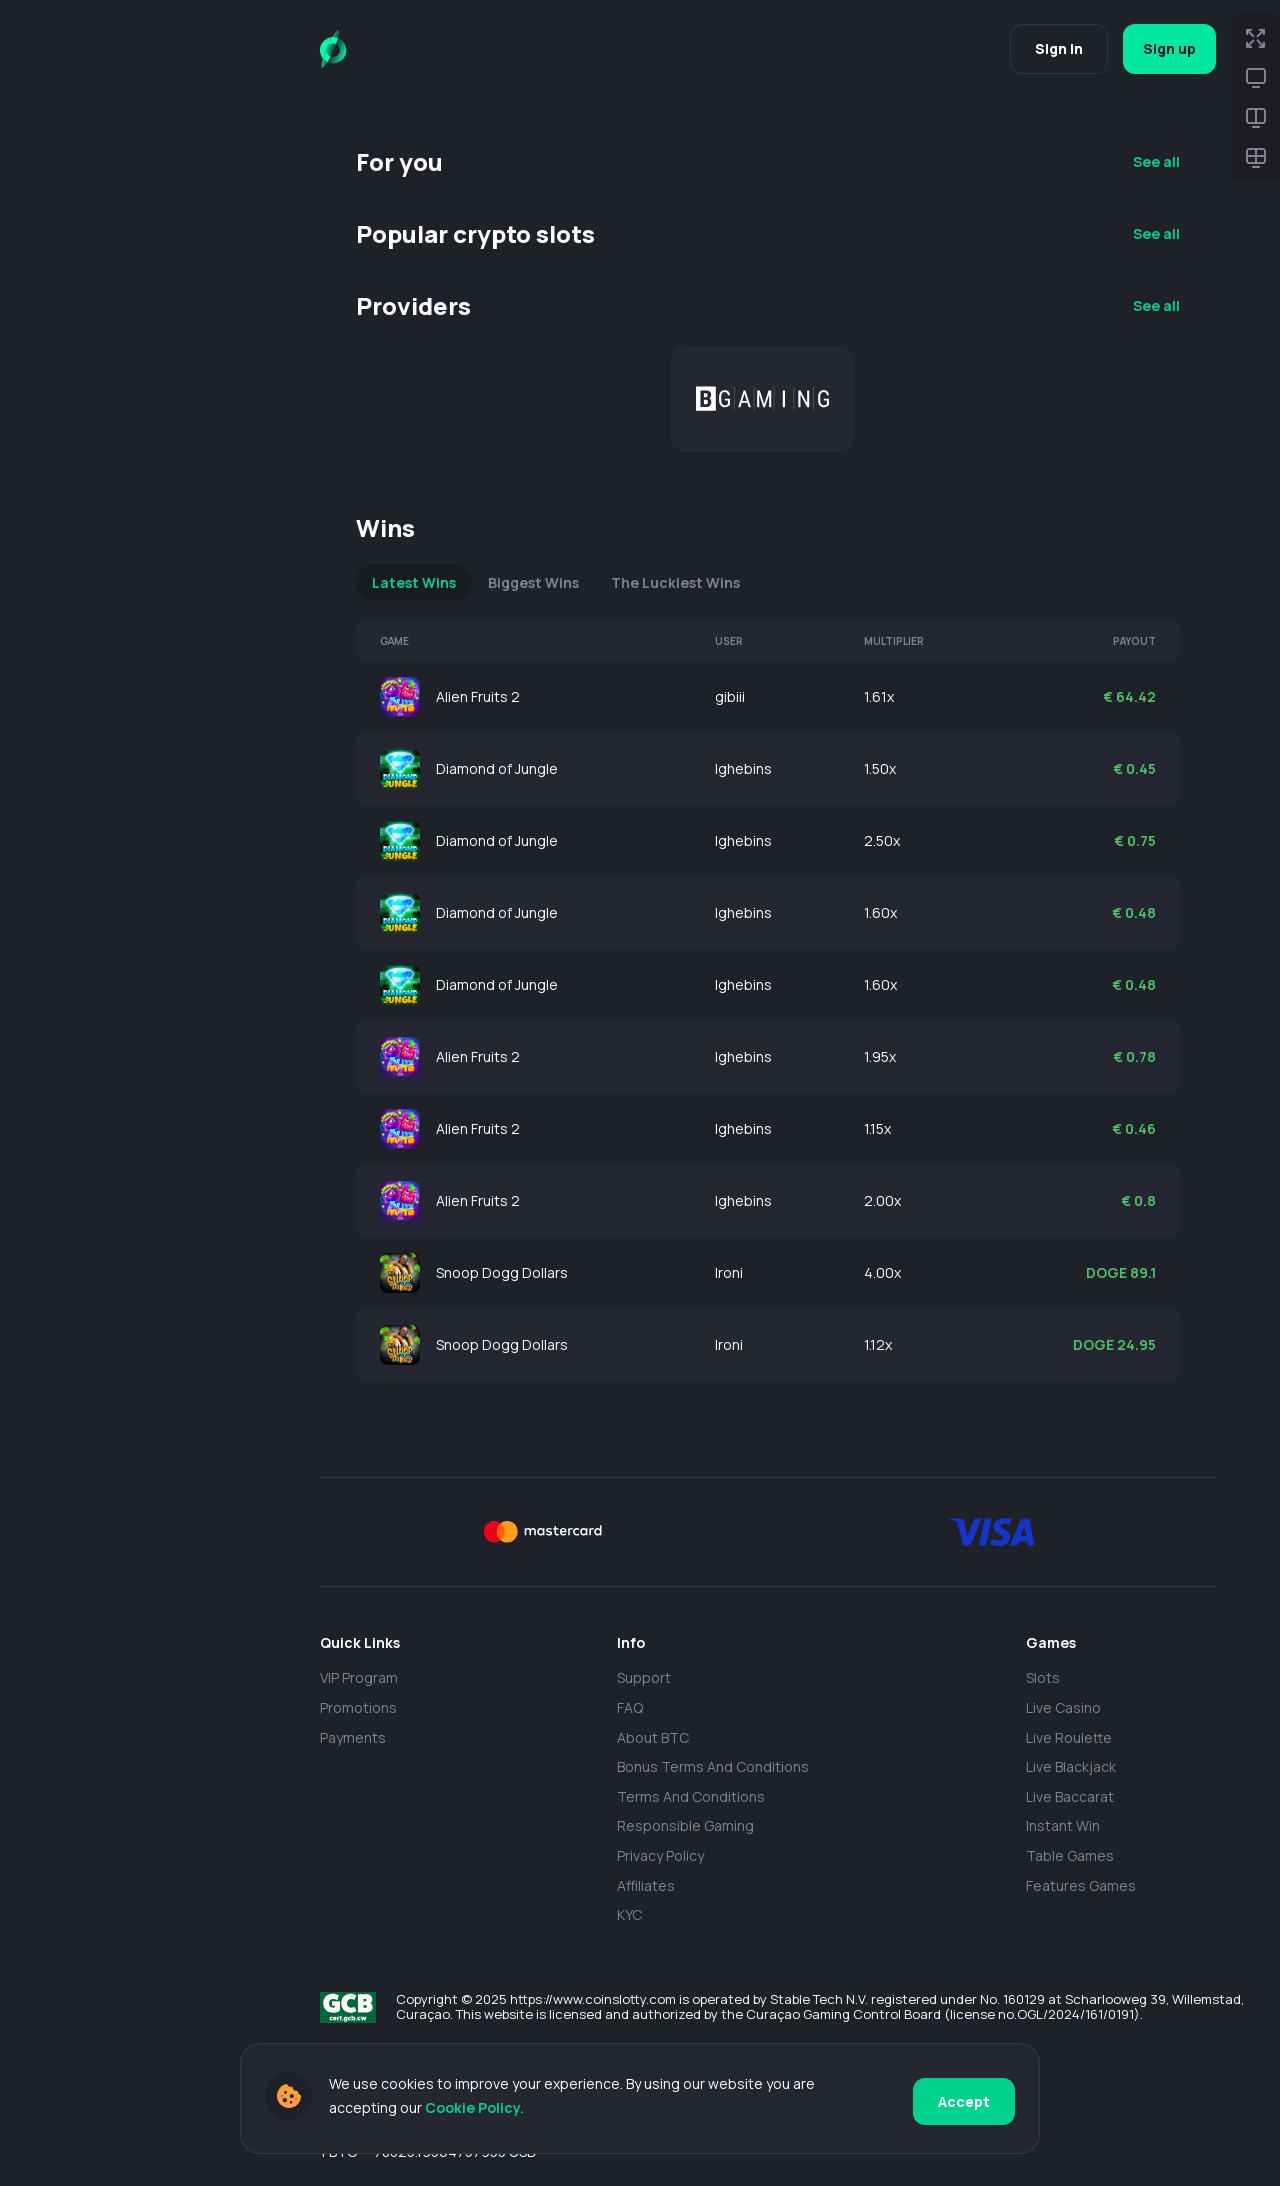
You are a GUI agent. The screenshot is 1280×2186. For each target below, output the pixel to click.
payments (353, 1737)
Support (644, 1677)
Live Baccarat (1070, 1796)
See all (1156, 161)
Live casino (1063, 1707)
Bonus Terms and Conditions (713, 1766)
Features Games (1081, 1885)
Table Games (1070, 1855)
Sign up (1164, 48)
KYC (629, 1914)
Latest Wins (414, 582)
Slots (1043, 1677)
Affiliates (646, 1885)
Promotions (358, 1707)
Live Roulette (1069, 1737)
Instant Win (1063, 1825)
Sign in (1048, 48)
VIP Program (359, 1677)
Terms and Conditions (691, 1796)
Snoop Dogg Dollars (502, 1272)
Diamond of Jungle (497, 768)
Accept (964, 2099)
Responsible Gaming (685, 1825)
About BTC (653, 1737)
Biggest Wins (533, 582)
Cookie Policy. (474, 2110)
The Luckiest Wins (675, 582)
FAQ (630, 1707)
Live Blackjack (1071, 1766)
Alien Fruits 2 (478, 696)
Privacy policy (660, 1855)
